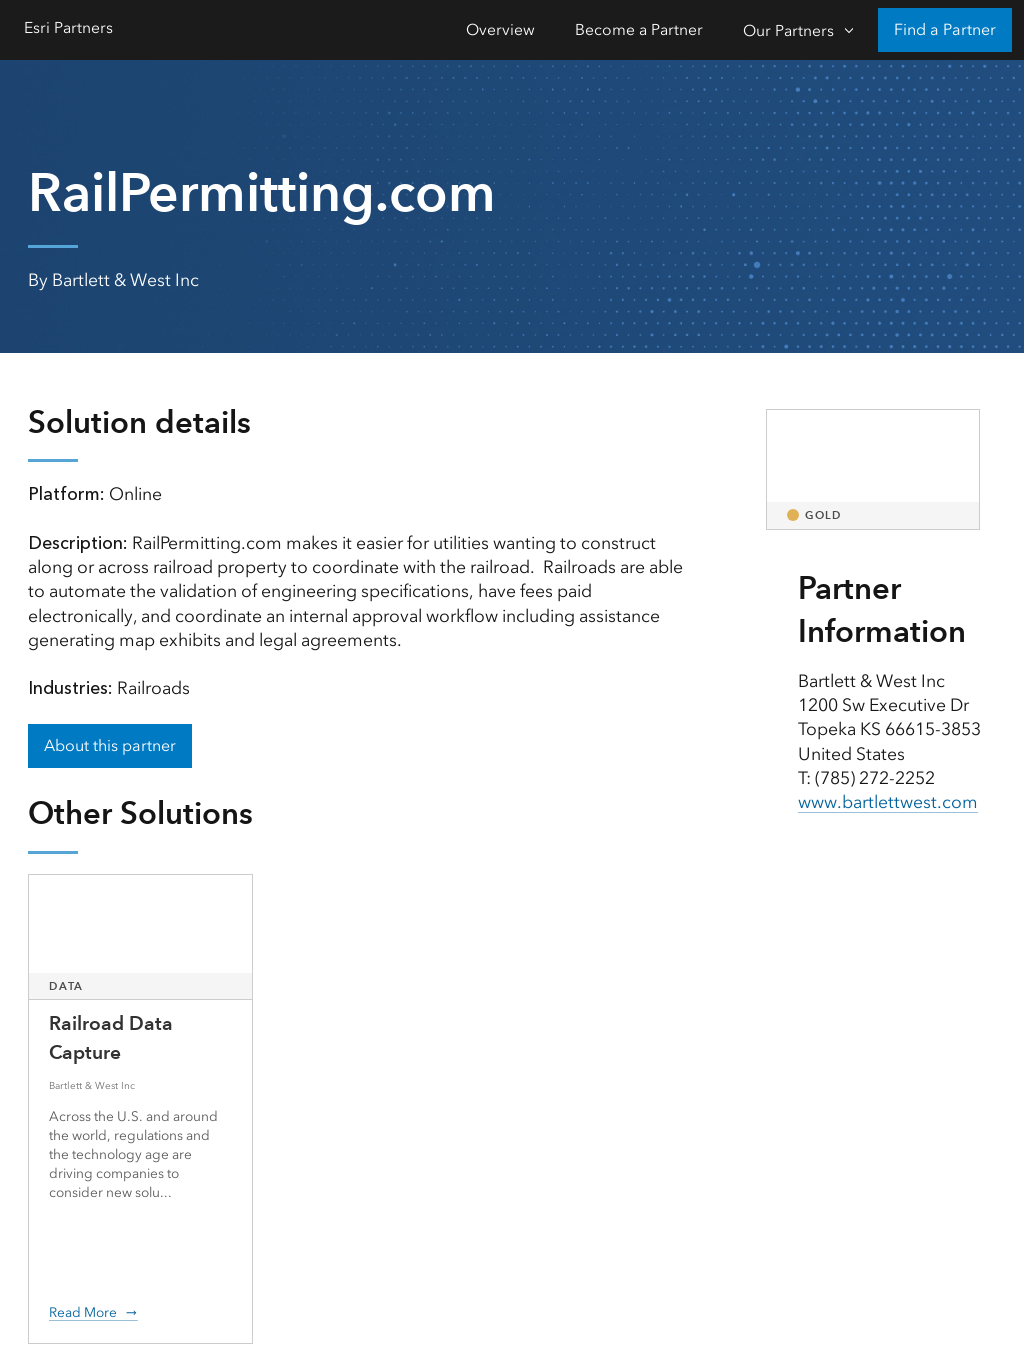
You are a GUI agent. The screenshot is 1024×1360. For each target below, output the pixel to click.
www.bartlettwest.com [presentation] (888, 802)
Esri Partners (68, 27)
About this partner (110, 745)
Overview (500, 29)
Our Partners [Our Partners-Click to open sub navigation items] (788, 30)
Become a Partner (639, 29)
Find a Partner (945, 29)
